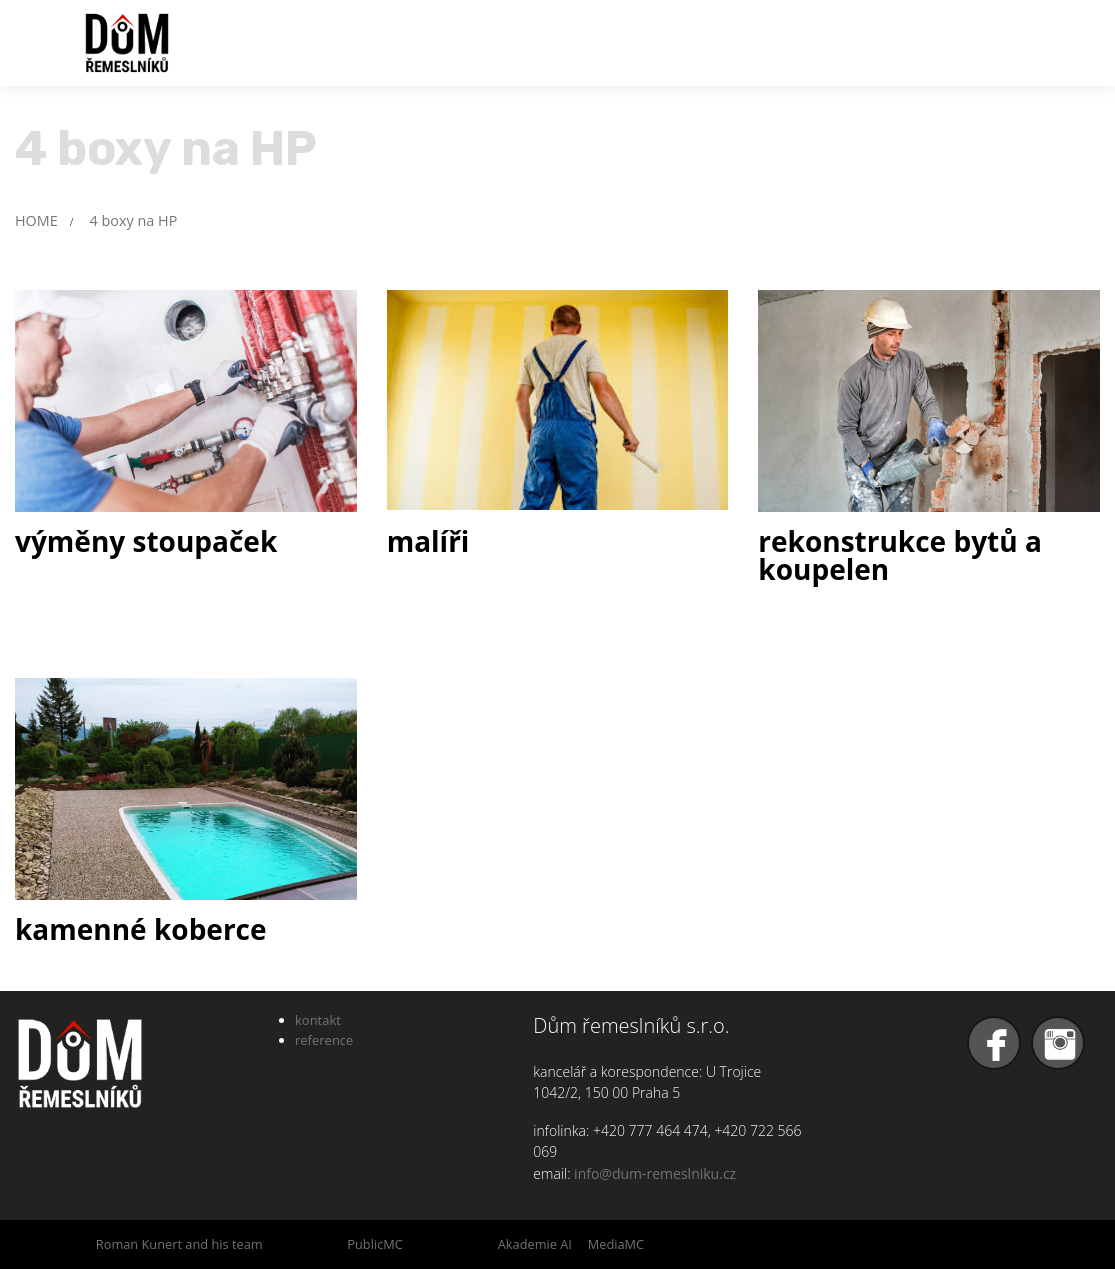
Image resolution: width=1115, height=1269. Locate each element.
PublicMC (375, 1244)
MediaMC (616, 1244)
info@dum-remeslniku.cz (655, 1173)
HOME (36, 220)
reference (324, 1040)
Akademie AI (535, 1244)
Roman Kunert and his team (179, 1244)
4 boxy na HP (134, 220)
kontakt (318, 1020)
